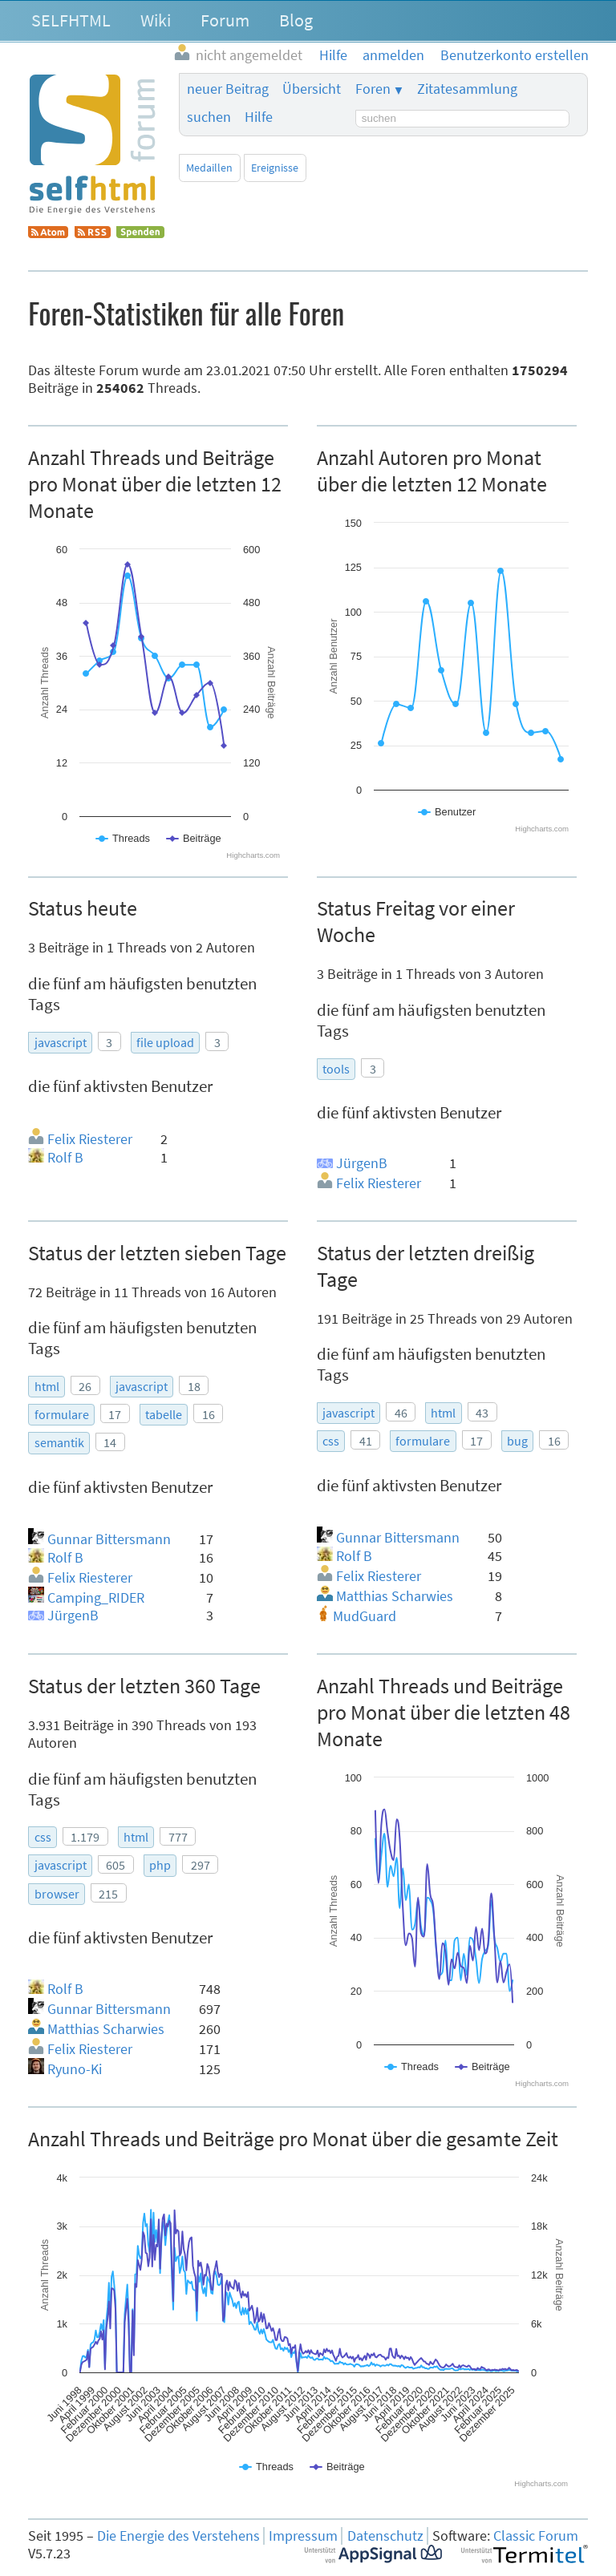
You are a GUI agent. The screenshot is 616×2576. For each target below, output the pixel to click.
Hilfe (259, 117)
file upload (165, 1042)
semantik (59, 1442)
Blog (296, 20)
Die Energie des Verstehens (178, 2536)
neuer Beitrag (228, 89)
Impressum (303, 2536)
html (46, 1386)
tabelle (163, 1414)
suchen (209, 117)
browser (56, 1894)
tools (336, 1069)
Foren (373, 89)
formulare (61, 1414)
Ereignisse (274, 167)
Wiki (155, 20)
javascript (60, 1042)
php (160, 1865)
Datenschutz (385, 2536)
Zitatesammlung (467, 89)
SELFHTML (71, 20)
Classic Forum (535, 2536)
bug (517, 1441)
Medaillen (209, 167)
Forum (225, 20)
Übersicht (311, 89)
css (330, 1441)
